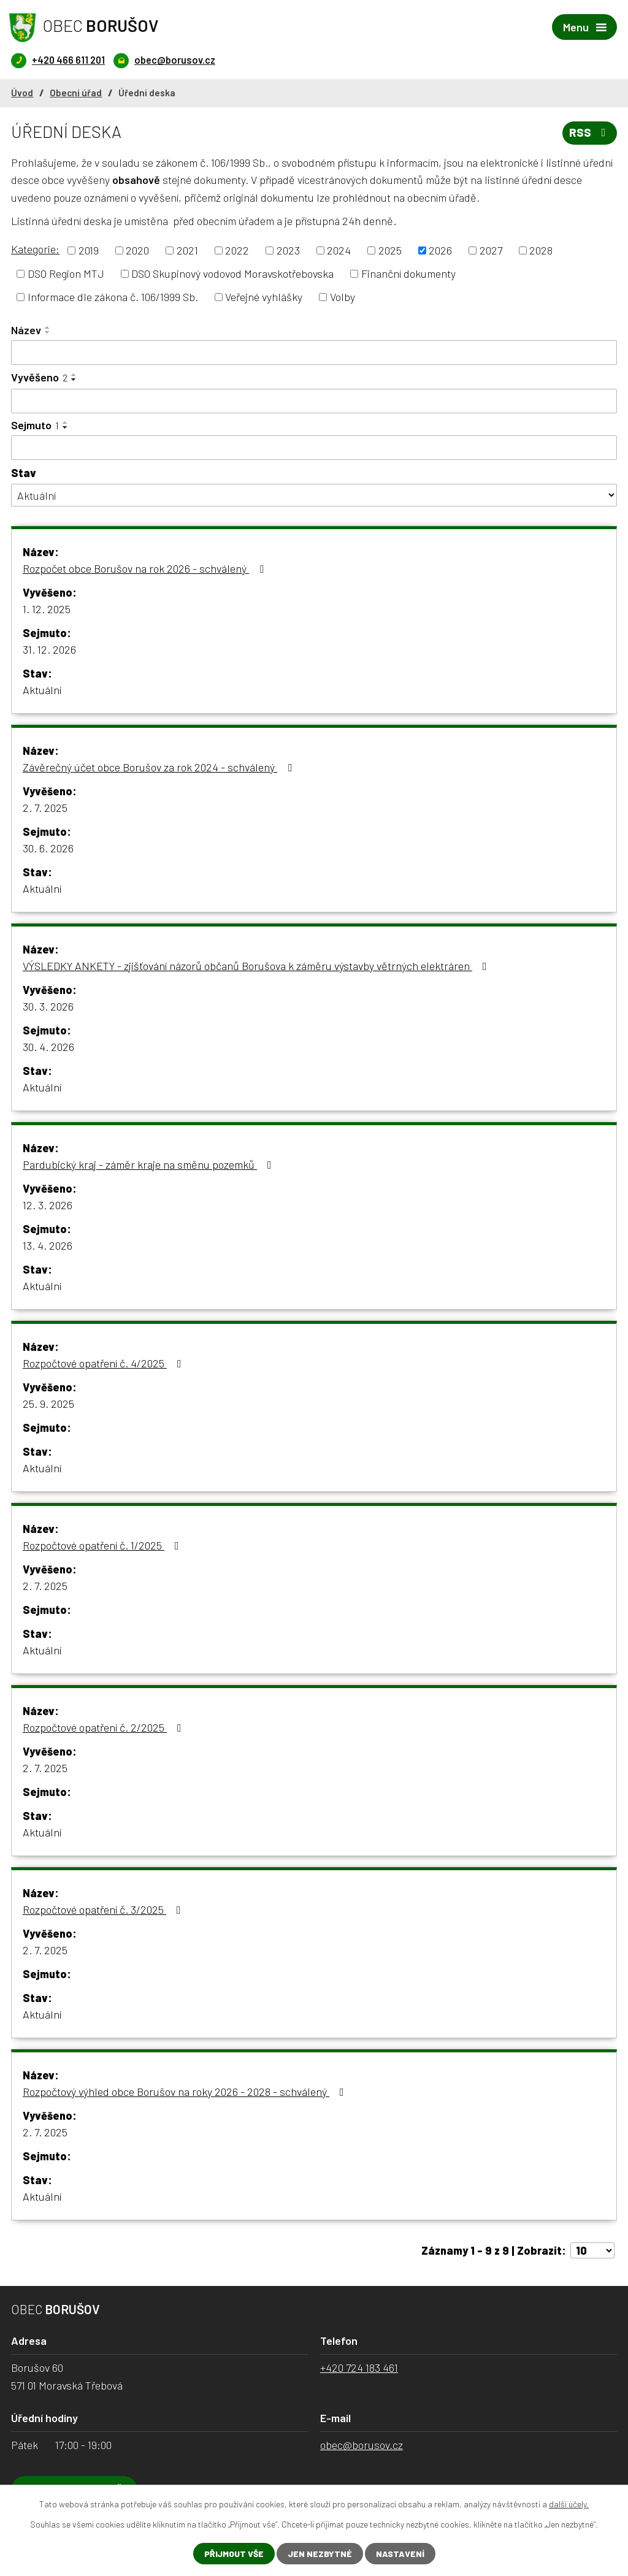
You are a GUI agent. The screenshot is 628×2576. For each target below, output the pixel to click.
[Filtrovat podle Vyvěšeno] (314, 401)
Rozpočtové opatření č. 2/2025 (104, 1727)
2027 (491, 250)
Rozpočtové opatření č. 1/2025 (103, 1545)
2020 (137, 250)
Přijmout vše (234, 2553)
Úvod (22, 92)
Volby (342, 297)
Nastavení (400, 2553)
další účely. (569, 2504)
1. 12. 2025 (47, 609)
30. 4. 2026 (48, 1046)
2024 (339, 250)
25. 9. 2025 (48, 1403)
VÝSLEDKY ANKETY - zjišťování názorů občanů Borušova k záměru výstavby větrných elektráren (257, 966)
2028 (541, 250)
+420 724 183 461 (359, 2367)
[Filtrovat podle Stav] (314, 495)
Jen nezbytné (320, 2553)
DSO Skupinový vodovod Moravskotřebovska (232, 273)
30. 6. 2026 (48, 848)
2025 (390, 250)
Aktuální (42, 690)
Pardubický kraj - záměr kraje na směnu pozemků (150, 1164)
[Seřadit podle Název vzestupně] (48, 327)
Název (26, 330)
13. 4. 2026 (47, 1245)
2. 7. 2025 (45, 807)
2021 (187, 250)
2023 (288, 250)
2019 (88, 250)
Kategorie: (35, 249)
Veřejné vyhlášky (263, 297)
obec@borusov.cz (361, 2445)
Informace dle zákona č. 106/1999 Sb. (113, 297)
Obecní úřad (76, 92)
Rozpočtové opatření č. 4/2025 (104, 1363)
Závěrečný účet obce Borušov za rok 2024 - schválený (160, 767)
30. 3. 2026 (48, 1006)
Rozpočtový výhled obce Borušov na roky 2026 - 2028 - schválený (186, 2091)
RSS (590, 132)
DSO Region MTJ (66, 273)
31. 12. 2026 (49, 649)
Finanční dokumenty (408, 273)
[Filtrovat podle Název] (314, 352)
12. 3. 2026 (47, 1205)
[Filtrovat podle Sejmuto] (314, 447)
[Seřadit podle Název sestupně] (48, 332)
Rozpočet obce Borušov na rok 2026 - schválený (146, 568)
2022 (237, 250)
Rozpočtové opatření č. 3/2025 (104, 1909)
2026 (440, 250)
